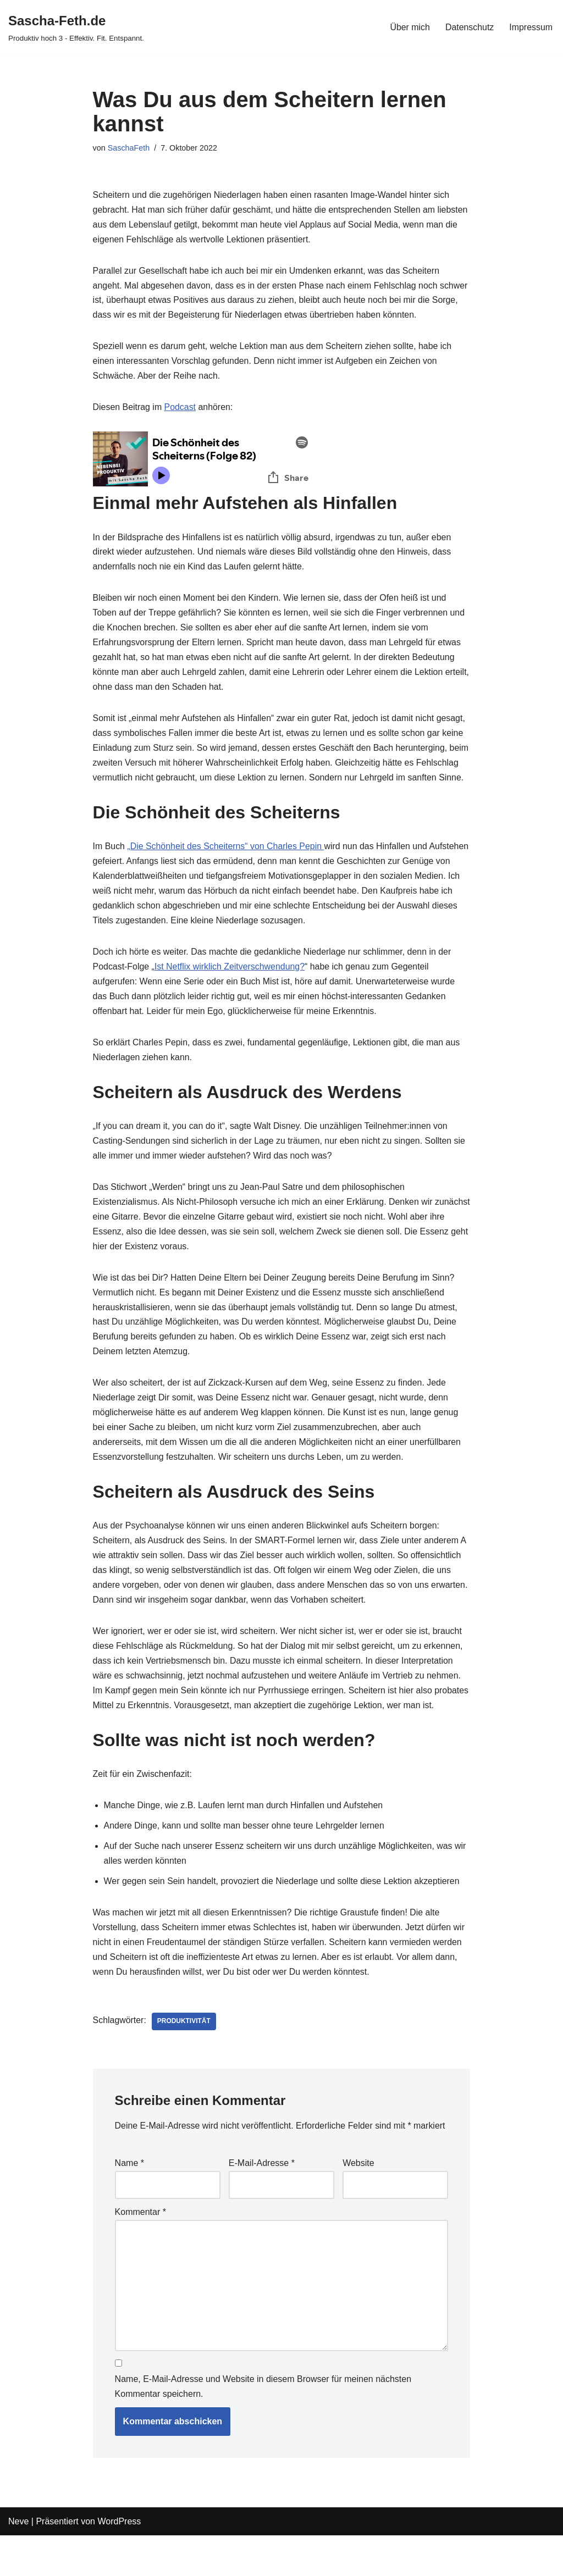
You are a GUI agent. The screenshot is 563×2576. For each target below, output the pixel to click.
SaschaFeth (129, 147)
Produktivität (184, 2061)
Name (129, 2203)
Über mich (409, 27)
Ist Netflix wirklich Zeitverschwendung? (230, 985)
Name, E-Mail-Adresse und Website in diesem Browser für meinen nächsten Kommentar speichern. (263, 2427)
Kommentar (140, 2252)
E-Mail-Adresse (262, 2203)
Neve (18, 2562)
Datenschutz (469, 27)
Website (358, 2203)
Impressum (531, 27)
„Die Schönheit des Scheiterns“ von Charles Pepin (226, 864)
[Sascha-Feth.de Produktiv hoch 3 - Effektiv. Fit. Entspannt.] (76, 27)
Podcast (180, 409)
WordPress (119, 2562)
